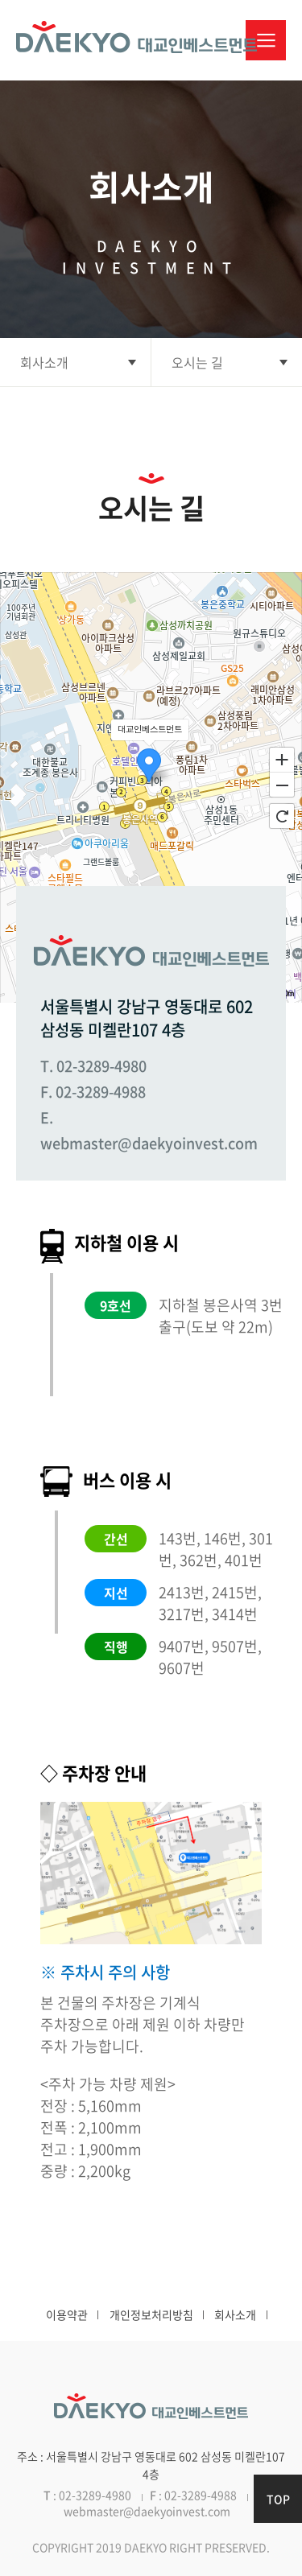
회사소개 (235, 2314)
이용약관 (67, 2314)
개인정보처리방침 (151, 2314)
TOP (278, 2499)
